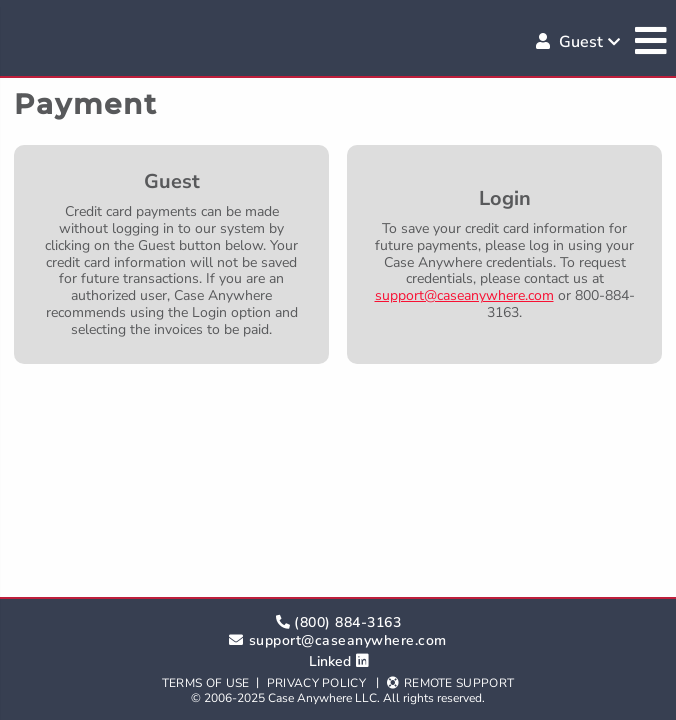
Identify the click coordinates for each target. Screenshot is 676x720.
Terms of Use (206, 683)
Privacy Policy (316, 683)
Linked (330, 662)
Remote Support (459, 683)
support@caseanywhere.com (464, 295)
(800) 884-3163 (347, 622)
